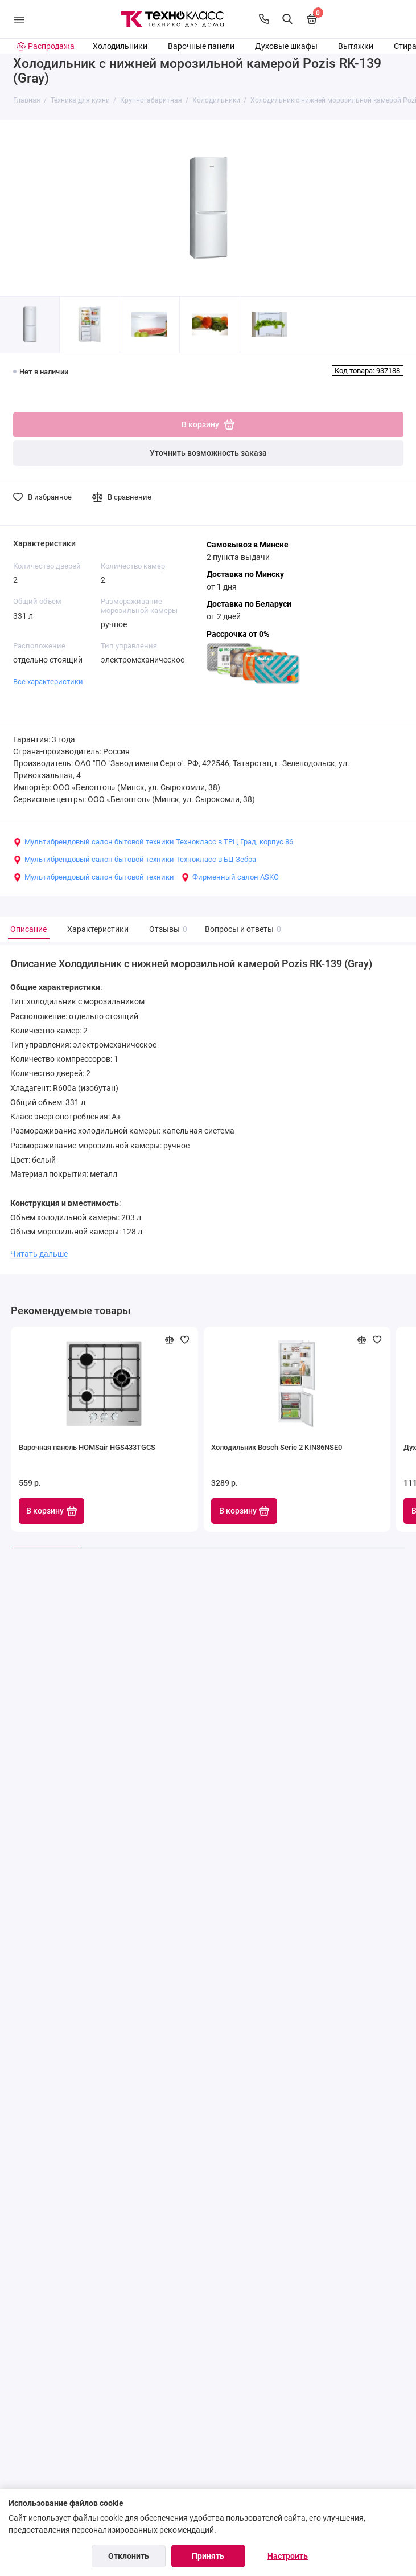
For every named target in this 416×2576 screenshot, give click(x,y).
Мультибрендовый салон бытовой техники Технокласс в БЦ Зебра (134, 859)
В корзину (51, 1511)
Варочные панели (201, 46)
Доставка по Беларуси (249, 604)
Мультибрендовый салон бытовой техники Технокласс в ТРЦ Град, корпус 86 (153, 842)
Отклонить (128, 2556)
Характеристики (98, 929)
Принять (208, 2556)
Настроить (287, 2556)
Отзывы (166, 929)
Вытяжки (355, 46)
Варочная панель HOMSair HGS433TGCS (87, 1447)
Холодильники (120, 46)
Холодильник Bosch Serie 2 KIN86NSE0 (276, 1447)
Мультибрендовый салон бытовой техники (93, 877)
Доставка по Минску (245, 574)
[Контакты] (264, 19)
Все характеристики (48, 681)
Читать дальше (39, 1253)
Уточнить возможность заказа (208, 453)
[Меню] (19, 19)
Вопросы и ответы (241, 929)
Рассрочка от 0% (238, 634)
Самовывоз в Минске (248, 545)
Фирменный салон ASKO (230, 877)
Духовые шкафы (286, 46)
